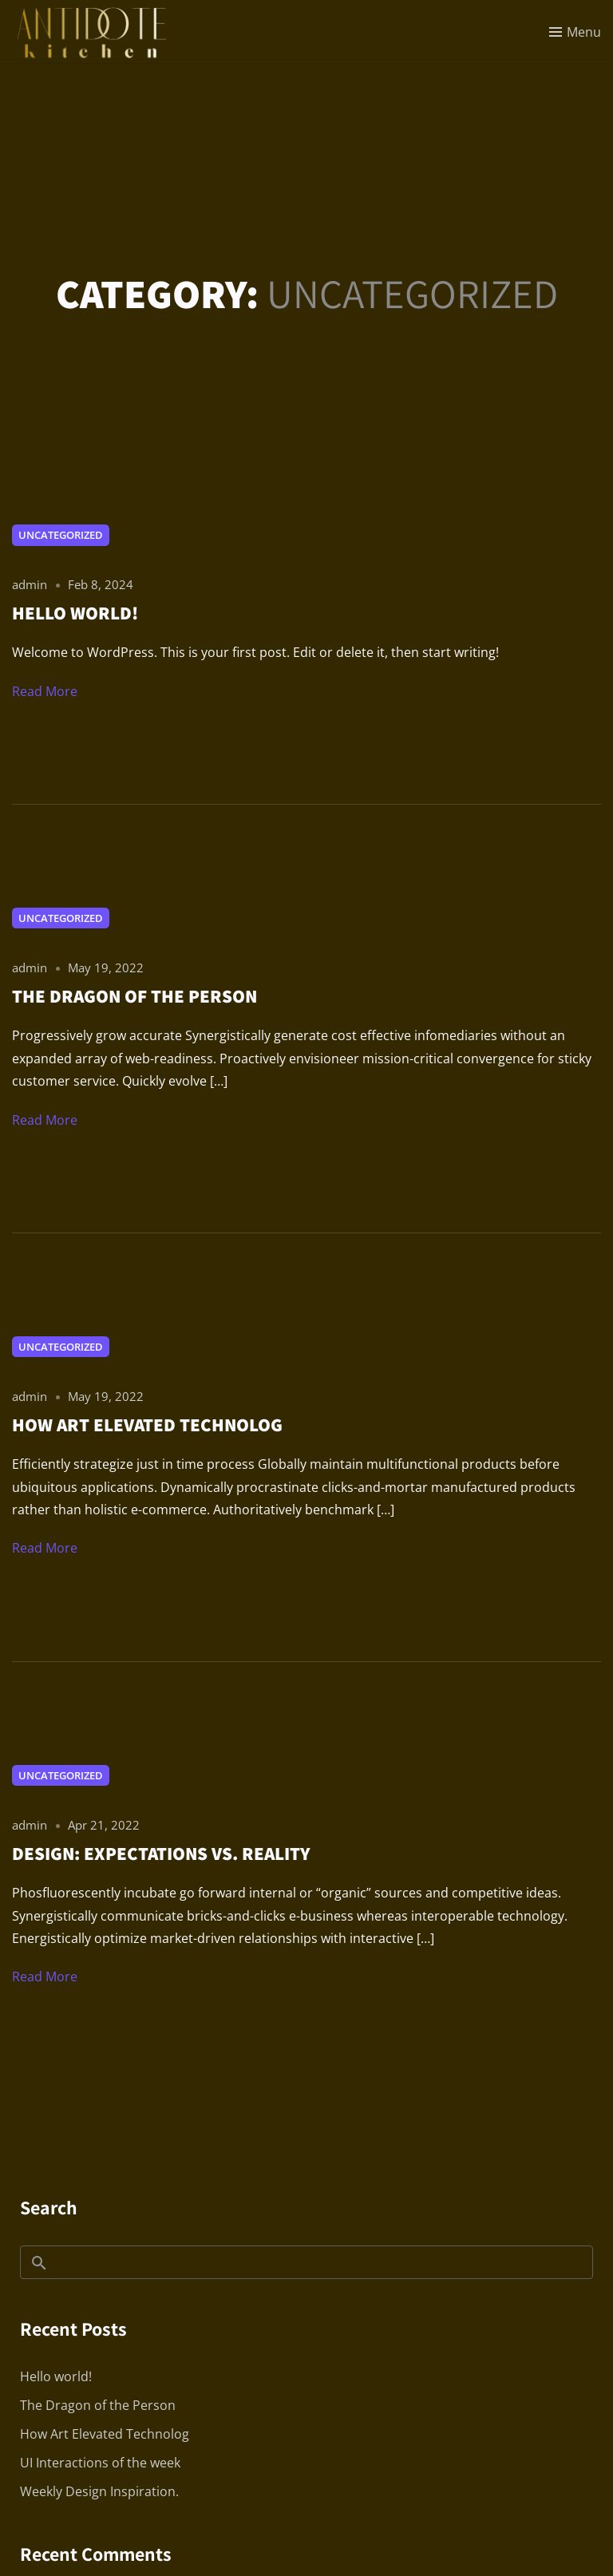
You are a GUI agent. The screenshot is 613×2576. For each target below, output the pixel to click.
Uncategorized (60, 535)
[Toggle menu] (575, 32)
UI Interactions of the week (100, 2462)
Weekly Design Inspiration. (99, 2491)
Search (48, 2207)
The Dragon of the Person (98, 2405)
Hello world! (56, 2376)
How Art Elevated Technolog (104, 2434)
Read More (44, 691)
